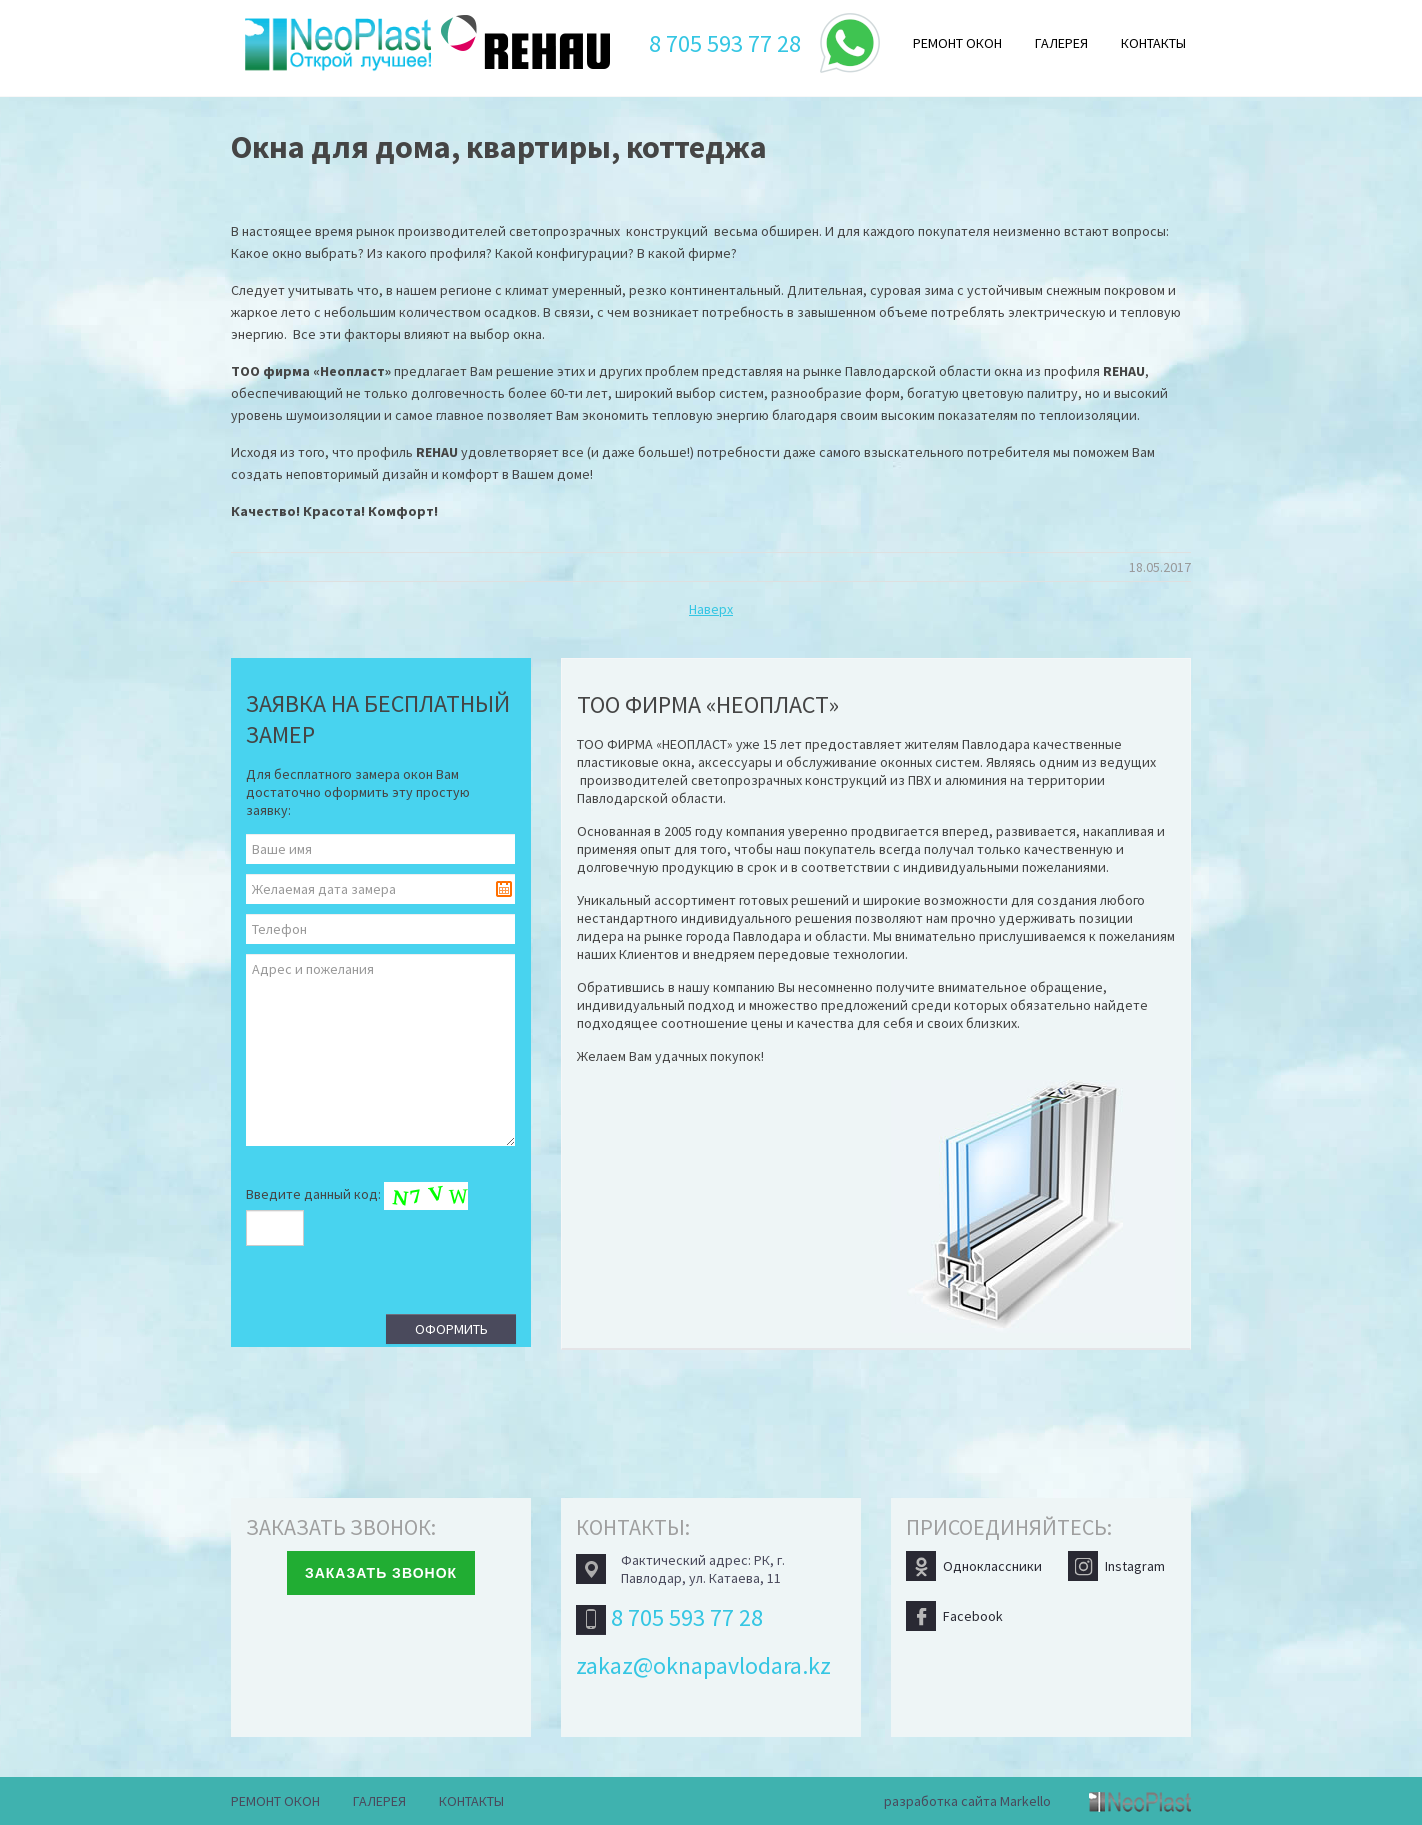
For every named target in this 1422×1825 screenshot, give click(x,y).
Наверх (711, 609)
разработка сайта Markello (967, 1801)
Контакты (1153, 43)
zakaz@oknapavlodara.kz (703, 1665)
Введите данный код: (357, 1211)
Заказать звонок (381, 1573)
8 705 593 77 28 (725, 43)
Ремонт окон (957, 43)
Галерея (1061, 43)
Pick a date (504, 889)
